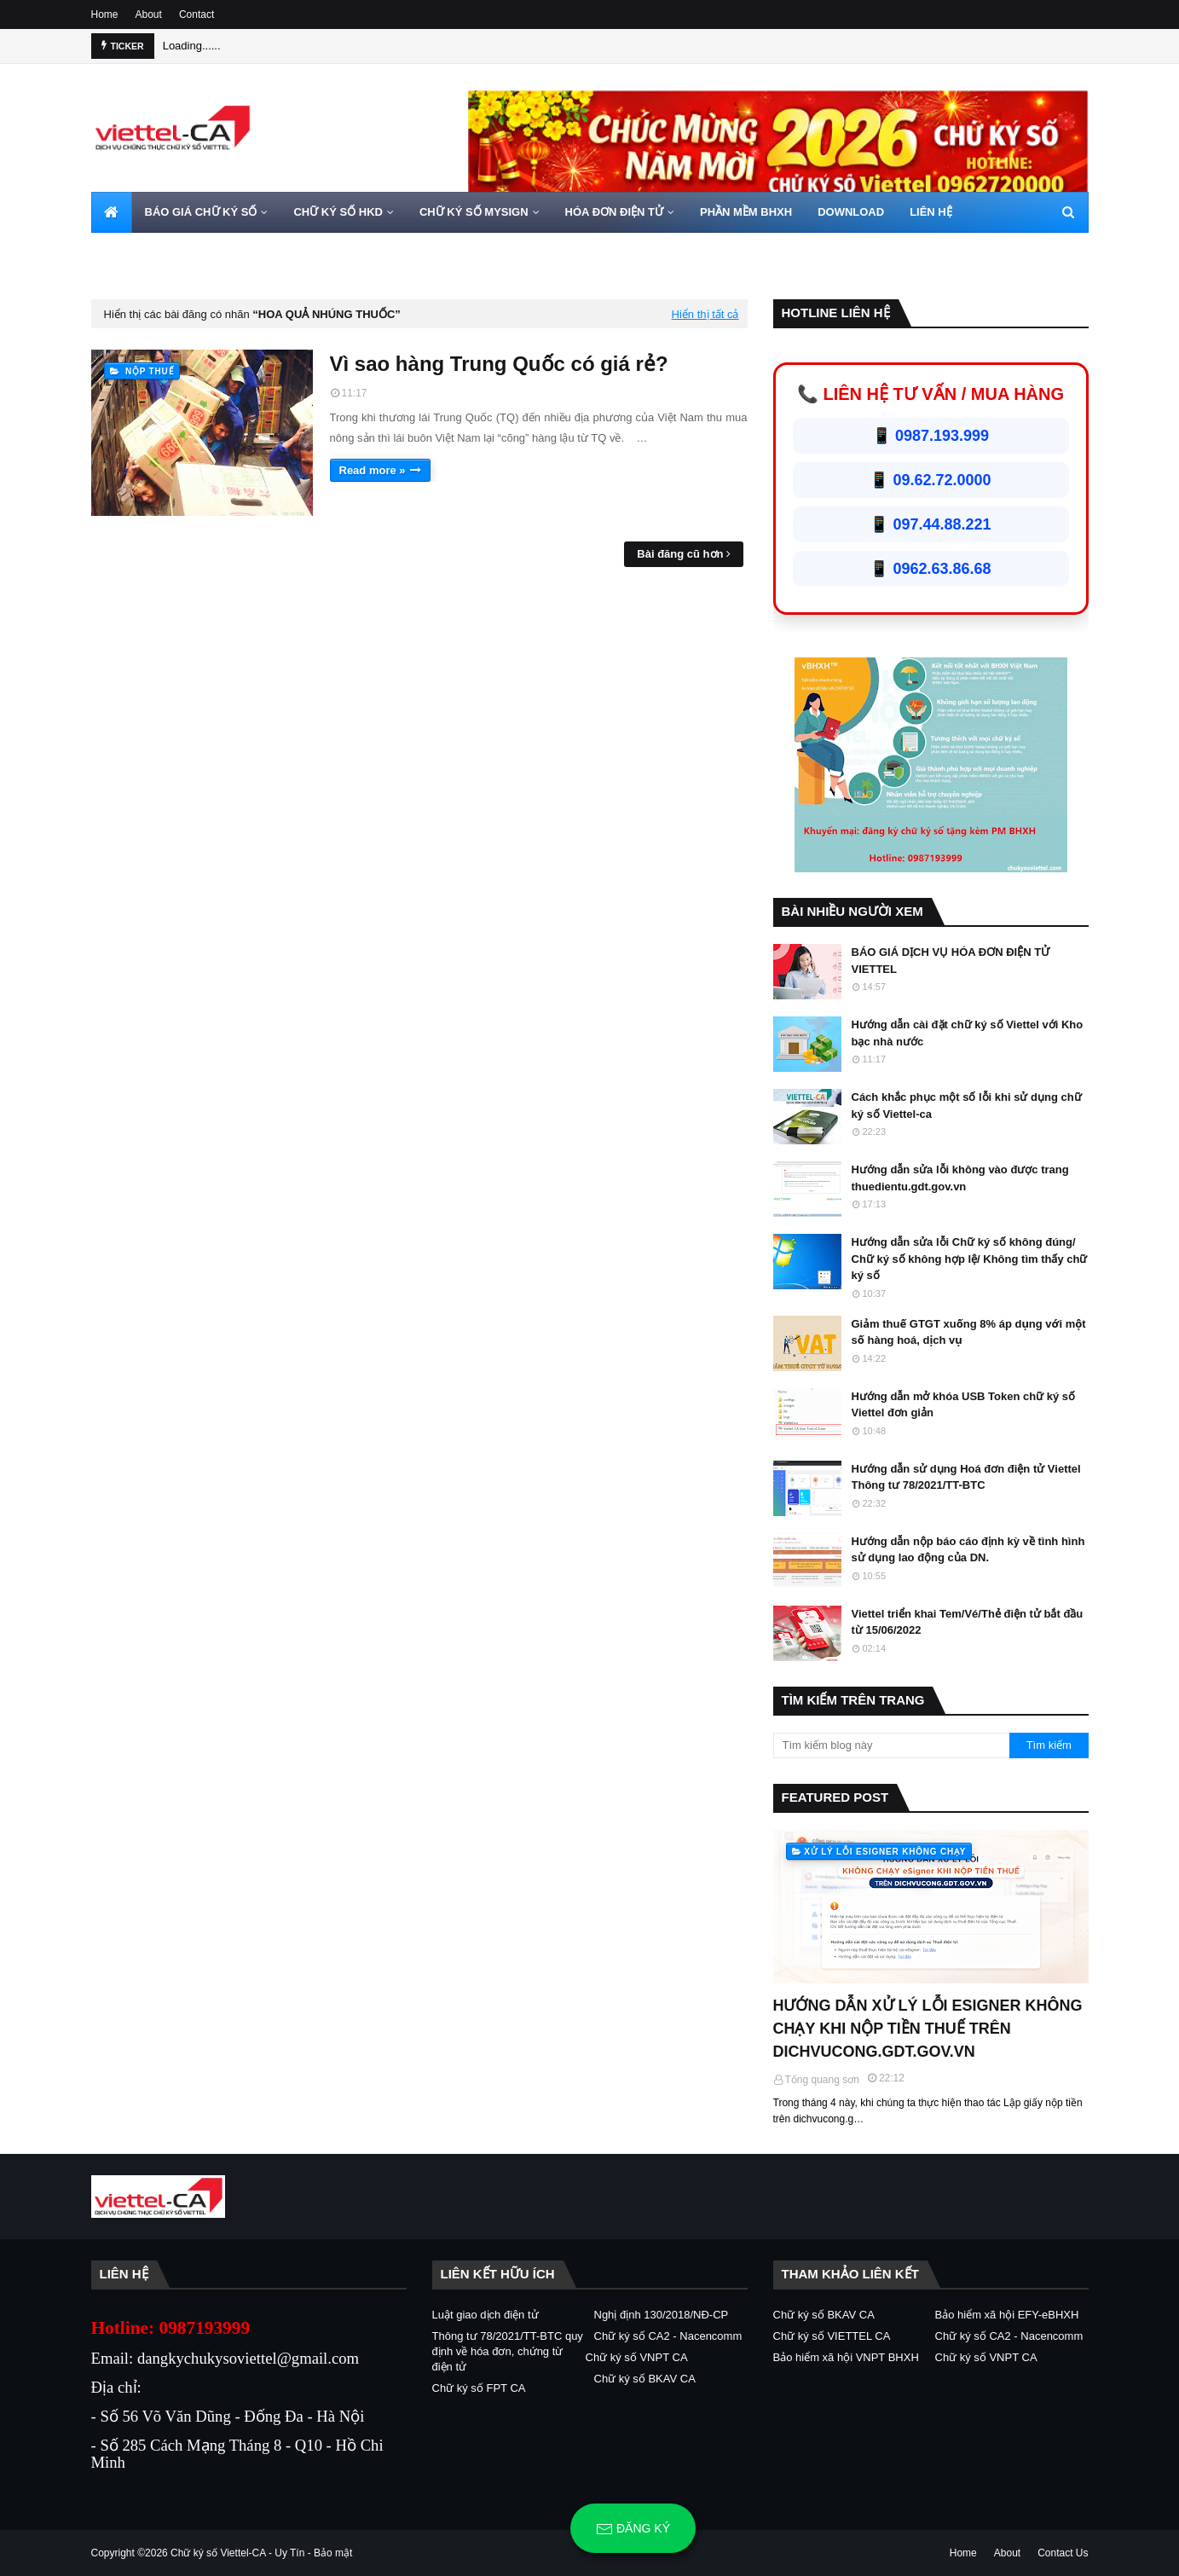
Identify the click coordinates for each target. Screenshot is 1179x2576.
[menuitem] (111, 212)
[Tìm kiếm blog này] (891, 1745)
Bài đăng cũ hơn (680, 553)
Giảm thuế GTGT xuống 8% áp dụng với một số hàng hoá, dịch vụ (969, 1332)
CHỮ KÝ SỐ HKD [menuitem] (338, 212)
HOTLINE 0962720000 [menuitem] (160, 252)
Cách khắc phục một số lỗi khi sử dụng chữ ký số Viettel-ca (967, 1105)
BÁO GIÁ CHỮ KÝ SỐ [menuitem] (201, 212)
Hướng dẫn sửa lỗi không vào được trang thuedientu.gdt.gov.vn (960, 1178)
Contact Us (1062, 2553)
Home (104, 14)
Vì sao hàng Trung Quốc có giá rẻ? (499, 363)
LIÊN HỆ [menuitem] (931, 212)
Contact (196, 14)
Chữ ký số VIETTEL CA (832, 2336)
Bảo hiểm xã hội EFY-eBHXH (1007, 2314)
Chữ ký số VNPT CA (637, 2357)
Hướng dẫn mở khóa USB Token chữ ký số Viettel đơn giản (964, 1405)
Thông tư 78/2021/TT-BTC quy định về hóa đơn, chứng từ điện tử (507, 2351)
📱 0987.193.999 (930, 435)
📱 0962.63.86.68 (930, 568)
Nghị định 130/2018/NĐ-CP (661, 2314)
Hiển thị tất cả (705, 314)
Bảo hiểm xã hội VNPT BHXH (846, 2357)
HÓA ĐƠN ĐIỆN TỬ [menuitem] (614, 212)
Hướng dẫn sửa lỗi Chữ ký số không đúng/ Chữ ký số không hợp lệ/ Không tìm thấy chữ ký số (970, 1259)
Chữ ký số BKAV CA (645, 2378)
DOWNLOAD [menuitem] (851, 212)
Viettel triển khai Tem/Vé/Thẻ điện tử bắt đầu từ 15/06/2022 (968, 1622)
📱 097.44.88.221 (930, 524)
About (149, 14)
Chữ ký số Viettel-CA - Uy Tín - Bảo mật (261, 2553)
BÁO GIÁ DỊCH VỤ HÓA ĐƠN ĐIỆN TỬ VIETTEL (951, 960)
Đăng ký (633, 2529)
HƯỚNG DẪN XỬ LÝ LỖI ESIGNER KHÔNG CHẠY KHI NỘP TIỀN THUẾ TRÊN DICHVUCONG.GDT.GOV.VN (928, 2028)
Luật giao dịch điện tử (485, 2314)
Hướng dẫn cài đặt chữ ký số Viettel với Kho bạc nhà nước (968, 1033)
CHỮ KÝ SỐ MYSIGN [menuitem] (474, 212)
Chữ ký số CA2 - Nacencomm (668, 2336)
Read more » (372, 470)
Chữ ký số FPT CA (479, 2388)
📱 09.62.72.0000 (930, 480)
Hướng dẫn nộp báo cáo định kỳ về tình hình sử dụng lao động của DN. (968, 1550)
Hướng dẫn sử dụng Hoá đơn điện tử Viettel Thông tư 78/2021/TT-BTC (966, 1477)
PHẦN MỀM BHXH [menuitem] (746, 212)
